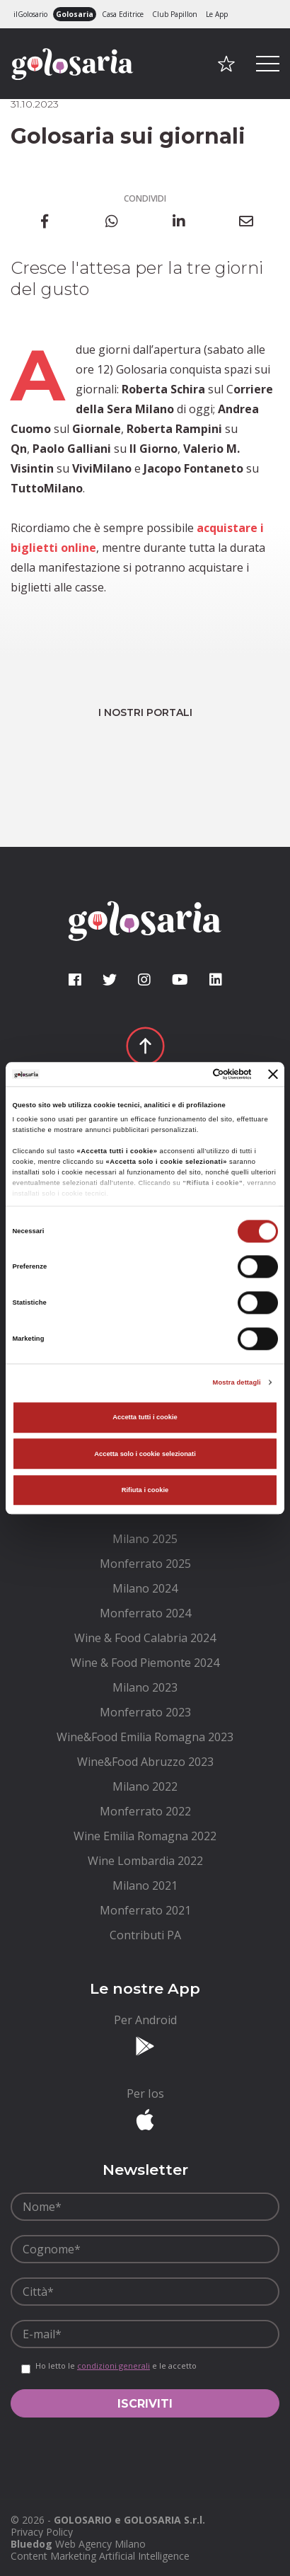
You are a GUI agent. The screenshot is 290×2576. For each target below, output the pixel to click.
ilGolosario (30, 14)
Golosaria (74, 14)
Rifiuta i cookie (145, 1490)
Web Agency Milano (100, 2544)
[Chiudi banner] (273, 1074)
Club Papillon (174, 14)
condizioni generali (113, 2365)
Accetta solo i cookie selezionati (145, 1453)
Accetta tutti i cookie (145, 1417)
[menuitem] (145, 1538)
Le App (217, 14)
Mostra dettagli (237, 1382)
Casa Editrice (123, 14)
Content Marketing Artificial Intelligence (100, 2556)
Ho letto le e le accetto (116, 2366)
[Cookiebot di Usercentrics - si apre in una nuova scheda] (191, 1074)
